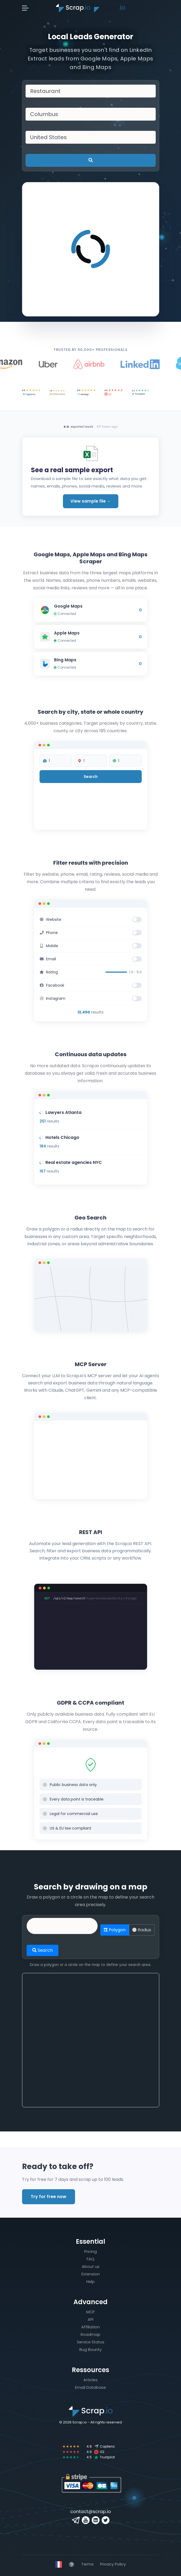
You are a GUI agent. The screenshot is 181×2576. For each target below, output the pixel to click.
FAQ (90, 2259)
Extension (90, 2274)
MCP (90, 2312)
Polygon (115, 1930)
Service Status (90, 2342)
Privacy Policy (113, 2564)
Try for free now (48, 2196)
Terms (87, 2564)
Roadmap (90, 2334)
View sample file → (90, 501)
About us (91, 2266)
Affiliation (90, 2327)
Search (42, 1950)
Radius (141, 1930)
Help (90, 2281)
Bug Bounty (90, 2349)
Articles (90, 2380)
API (90, 2319)
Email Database (90, 2387)
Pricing (90, 2251)
